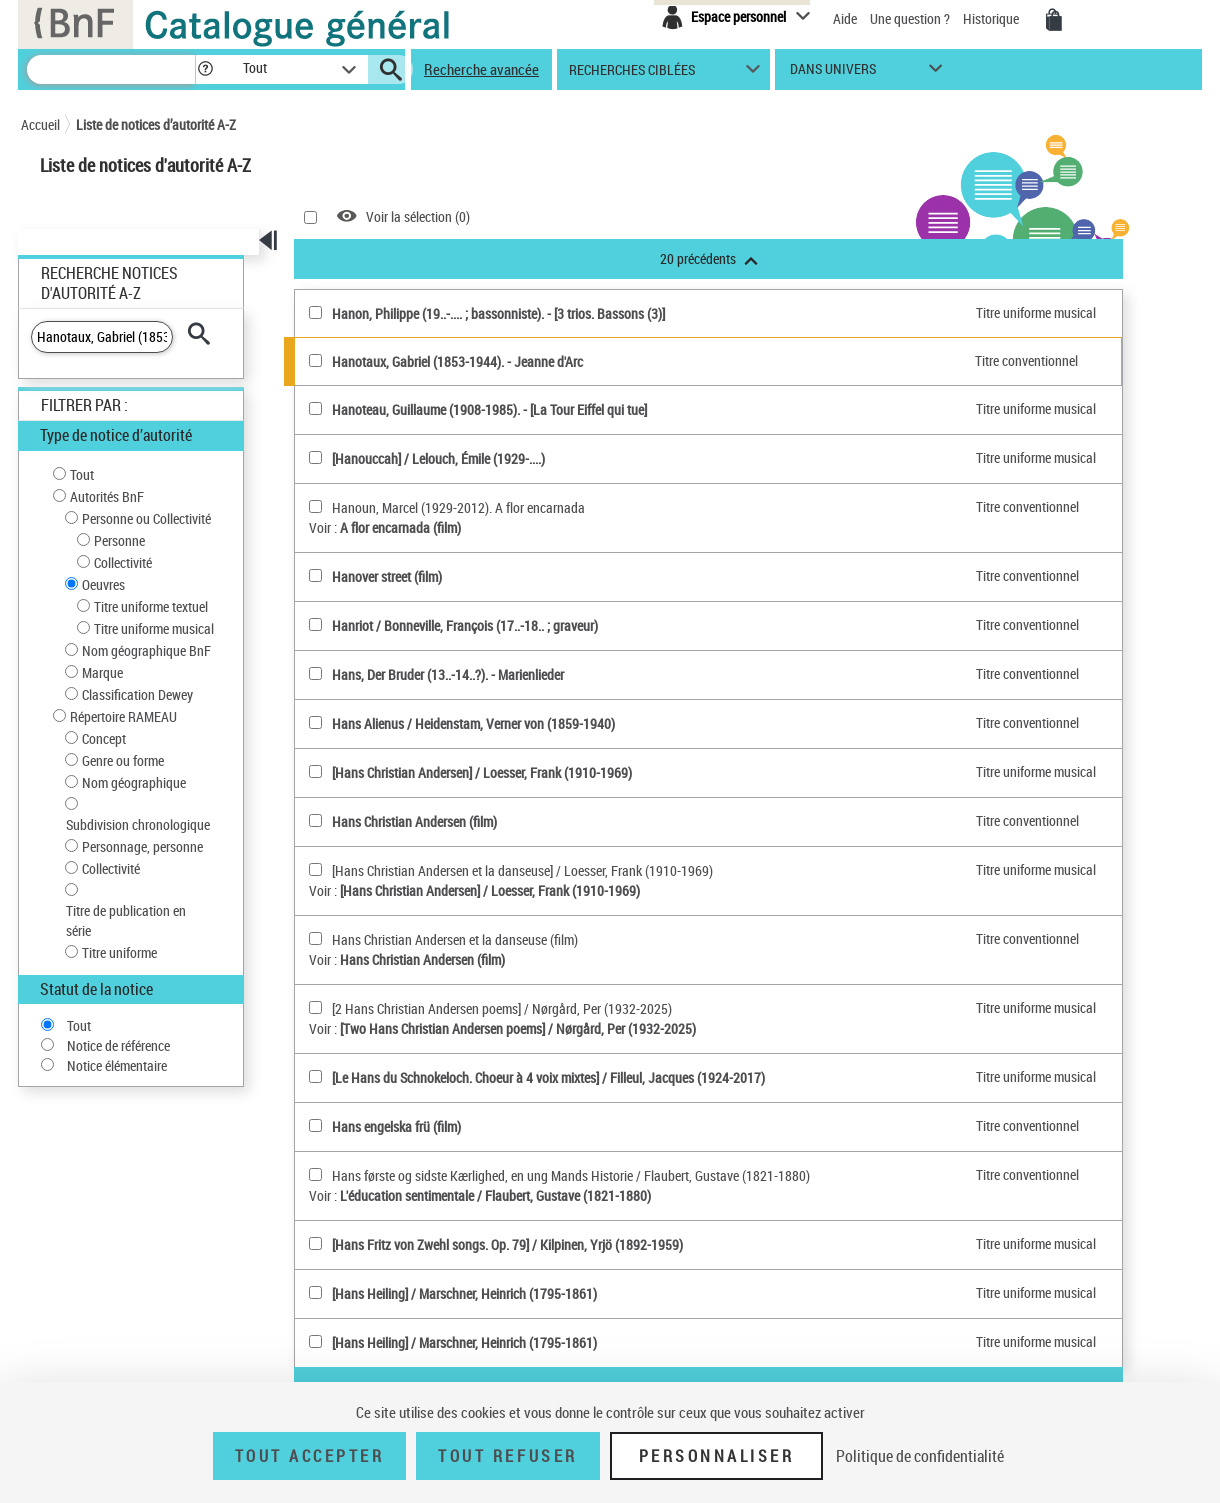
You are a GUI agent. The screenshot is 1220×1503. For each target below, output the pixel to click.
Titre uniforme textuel (151, 606)
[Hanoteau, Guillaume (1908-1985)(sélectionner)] (315, 408)
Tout (82, 474)
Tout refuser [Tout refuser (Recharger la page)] (507, 1456)
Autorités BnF (107, 496)
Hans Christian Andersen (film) (414, 821)
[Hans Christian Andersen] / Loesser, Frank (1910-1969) (482, 772)
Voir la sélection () (418, 216)
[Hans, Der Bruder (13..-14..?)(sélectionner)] (315, 673)
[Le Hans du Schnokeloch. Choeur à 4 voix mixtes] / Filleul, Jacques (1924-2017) (548, 1077)
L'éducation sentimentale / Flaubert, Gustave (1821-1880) (495, 1195)
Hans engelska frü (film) (396, 1126)
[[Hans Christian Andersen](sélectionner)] (315, 771)
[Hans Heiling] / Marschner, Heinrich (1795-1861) (464, 1293)
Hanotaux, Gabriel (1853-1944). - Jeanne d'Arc (457, 361)
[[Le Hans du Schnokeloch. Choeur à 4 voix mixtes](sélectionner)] (315, 1076)
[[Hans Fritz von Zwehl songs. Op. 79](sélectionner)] (315, 1243)
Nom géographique (134, 782)
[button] (205, 69)
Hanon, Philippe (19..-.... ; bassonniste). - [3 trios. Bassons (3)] (498, 313)
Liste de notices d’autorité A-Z (156, 124)
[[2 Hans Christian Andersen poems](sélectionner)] (315, 1007)
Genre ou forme (123, 760)
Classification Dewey (137, 694)
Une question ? (910, 18)
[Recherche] (111, 69)
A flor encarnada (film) (400, 527)
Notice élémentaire (117, 1065)
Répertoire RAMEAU (123, 716)
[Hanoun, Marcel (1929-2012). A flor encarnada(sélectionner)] (315, 506)
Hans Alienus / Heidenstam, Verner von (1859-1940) (473, 723)
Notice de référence (118, 1045)
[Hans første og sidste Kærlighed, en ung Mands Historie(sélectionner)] (315, 1174)
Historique (992, 18)
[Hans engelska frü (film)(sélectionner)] (315, 1125)
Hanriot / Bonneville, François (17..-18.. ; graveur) (465, 625)
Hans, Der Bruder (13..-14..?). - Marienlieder (448, 674)
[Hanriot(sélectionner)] (315, 624)
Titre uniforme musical (154, 628)
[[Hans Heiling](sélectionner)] (315, 1292)
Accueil (40, 124)
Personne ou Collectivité (146, 518)
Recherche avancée (481, 69)
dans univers (833, 73)
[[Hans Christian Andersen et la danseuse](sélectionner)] (315, 869)
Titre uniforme (119, 952)
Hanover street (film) (387, 576)
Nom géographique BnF (146, 650)
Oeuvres (103, 584)
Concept (104, 738)
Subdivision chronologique (138, 824)
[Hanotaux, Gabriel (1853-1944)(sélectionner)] (315, 360)
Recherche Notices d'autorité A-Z (109, 283)
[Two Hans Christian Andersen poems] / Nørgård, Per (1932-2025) (518, 1028)
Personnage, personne (142, 846)
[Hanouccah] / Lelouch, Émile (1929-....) (438, 458)
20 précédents (709, 258)
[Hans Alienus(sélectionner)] (315, 722)
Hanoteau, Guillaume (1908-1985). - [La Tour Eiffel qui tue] (489, 409)
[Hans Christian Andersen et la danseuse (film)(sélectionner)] (315, 938)
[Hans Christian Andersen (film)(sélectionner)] (315, 820)
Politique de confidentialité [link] (920, 1456)
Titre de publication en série (126, 920)
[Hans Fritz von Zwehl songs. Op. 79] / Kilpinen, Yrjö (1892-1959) (507, 1244)
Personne (119, 540)
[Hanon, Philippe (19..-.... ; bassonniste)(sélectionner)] (315, 312)
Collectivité (123, 562)
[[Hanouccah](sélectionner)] (315, 457)
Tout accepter (310, 1456)
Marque (102, 672)
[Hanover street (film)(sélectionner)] (315, 575)
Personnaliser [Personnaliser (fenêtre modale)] (717, 1456)
